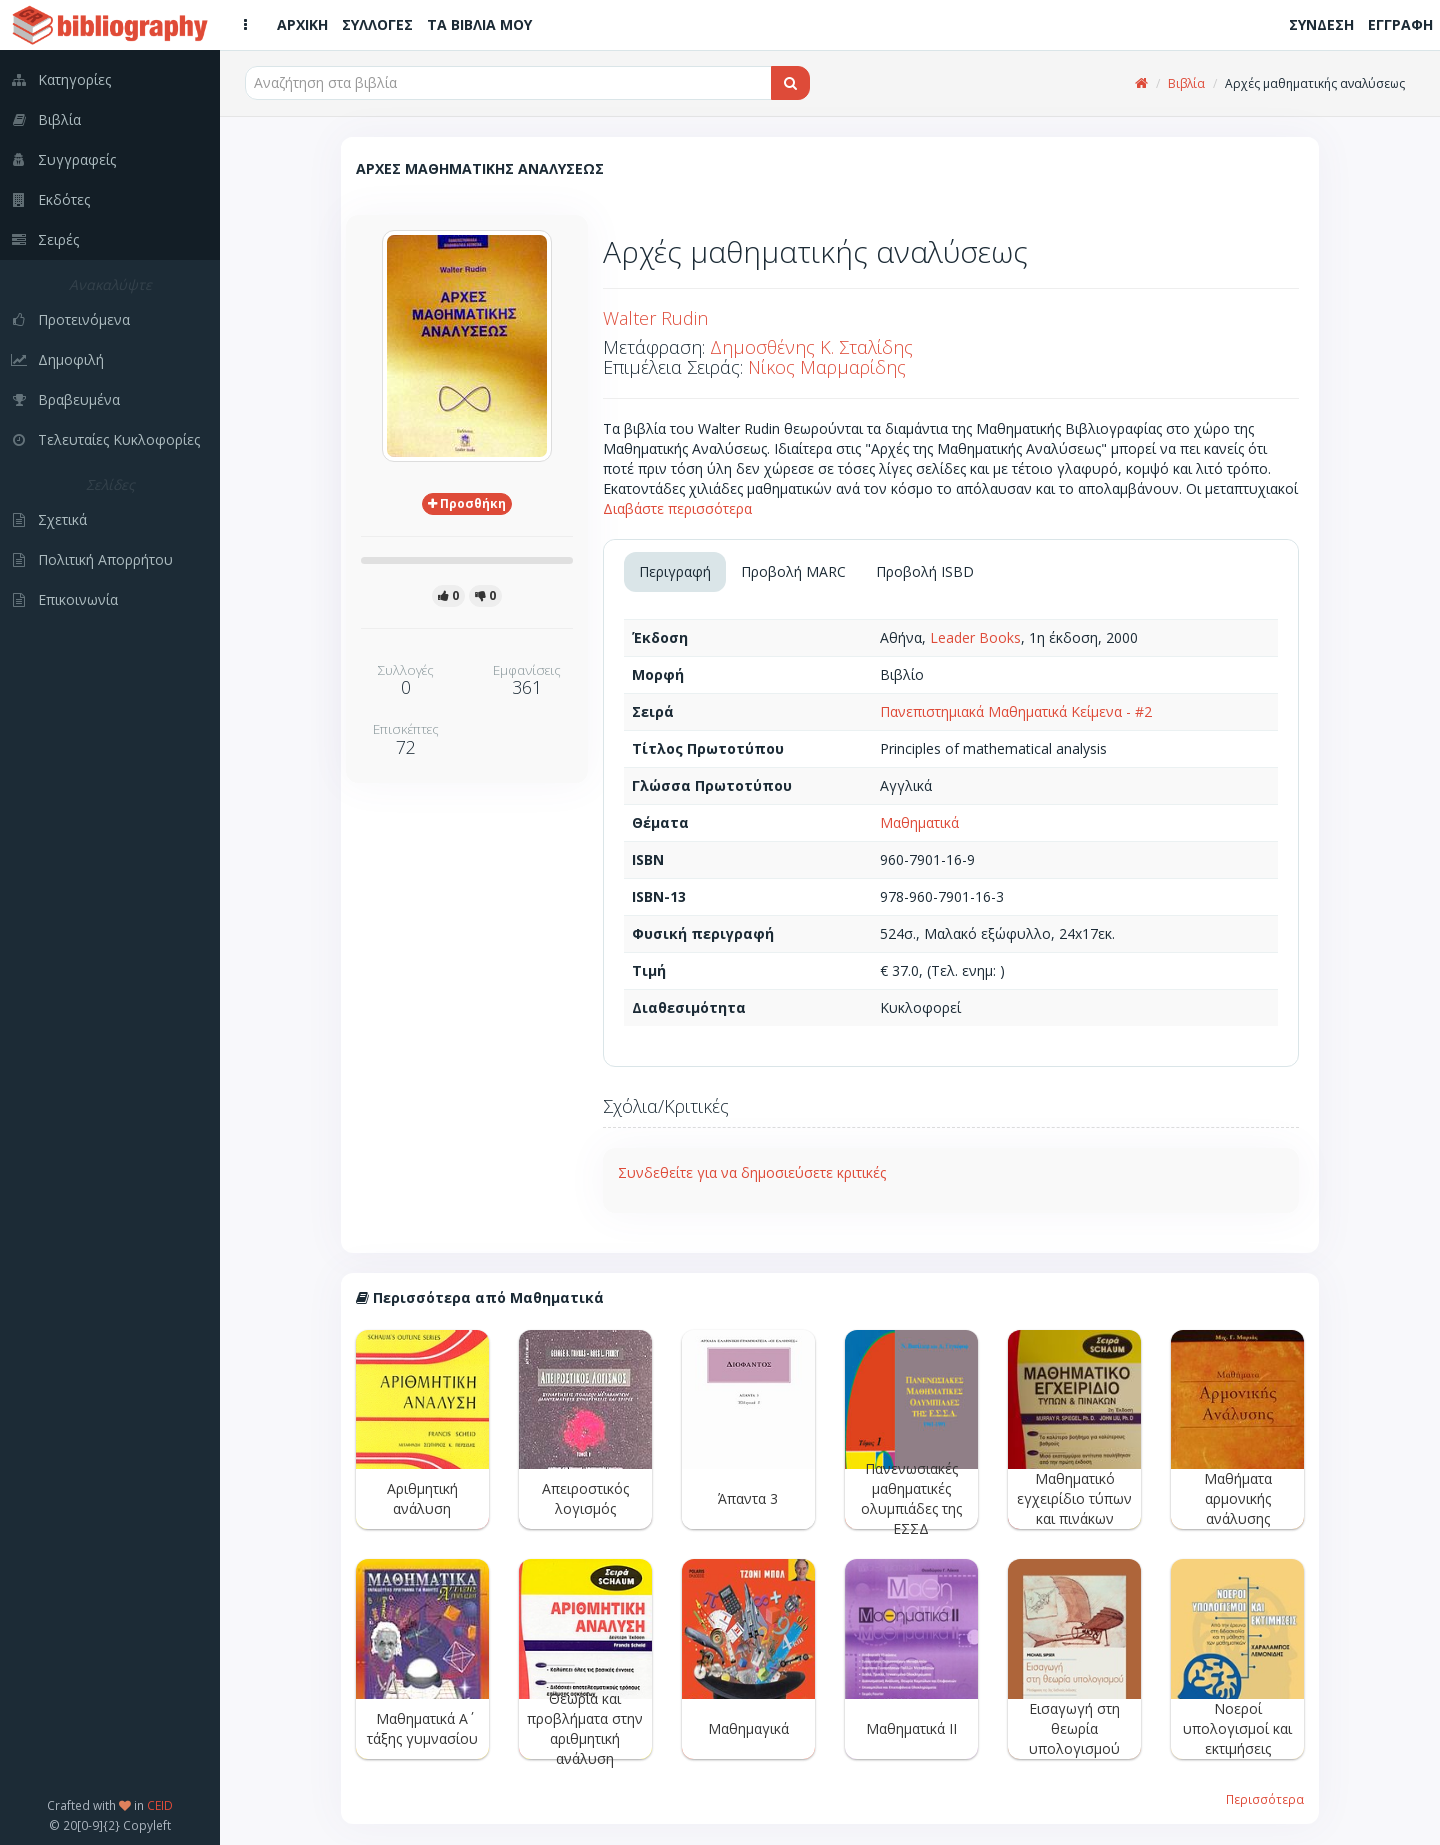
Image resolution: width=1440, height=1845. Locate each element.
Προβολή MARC (793, 571)
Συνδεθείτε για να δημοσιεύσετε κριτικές (752, 1172)
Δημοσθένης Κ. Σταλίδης (811, 347)
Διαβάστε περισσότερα (677, 508)
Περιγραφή (675, 571)
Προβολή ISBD (925, 571)
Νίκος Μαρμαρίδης (827, 367)
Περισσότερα (1265, 1799)
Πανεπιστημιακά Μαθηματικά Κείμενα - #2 (1016, 711)
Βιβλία (1186, 83)
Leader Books (975, 637)
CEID (160, 1805)
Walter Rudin (655, 318)
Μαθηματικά (919, 822)
